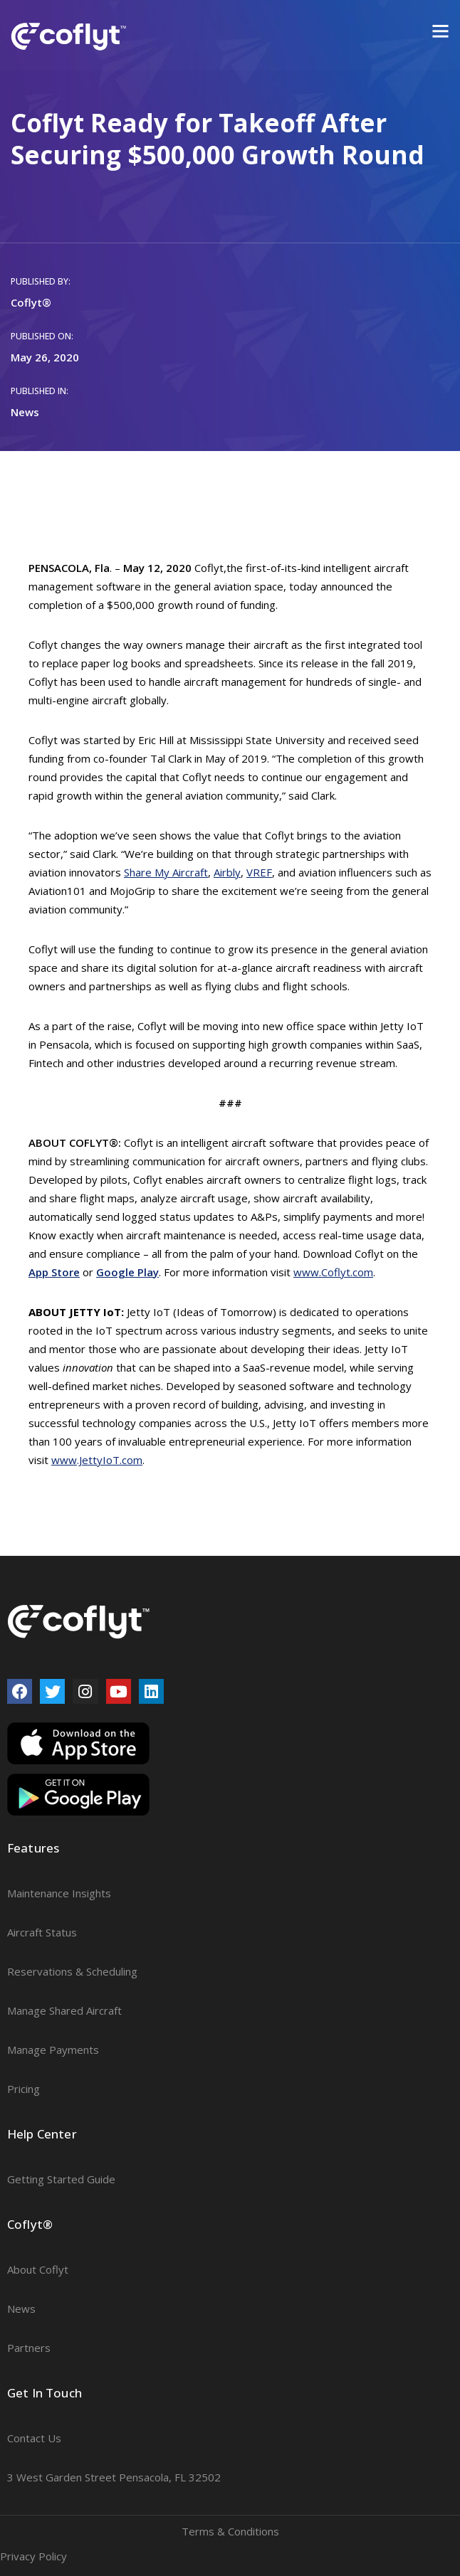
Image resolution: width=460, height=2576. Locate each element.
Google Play (127, 1272)
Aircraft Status (42, 1932)
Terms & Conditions (230, 2531)
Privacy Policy (33, 2556)
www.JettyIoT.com (96, 1460)
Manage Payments (53, 2049)
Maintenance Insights (59, 1893)
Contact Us (34, 2438)
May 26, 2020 (45, 357)
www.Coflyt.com (333, 1272)
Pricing (23, 2089)
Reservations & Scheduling (72, 1971)
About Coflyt (37, 2269)
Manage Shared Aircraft (64, 2010)
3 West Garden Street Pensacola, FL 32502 (114, 2477)
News (25, 412)
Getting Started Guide (61, 2179)
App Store (54, 1272)
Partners (29, 2348)
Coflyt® (31, 302)
